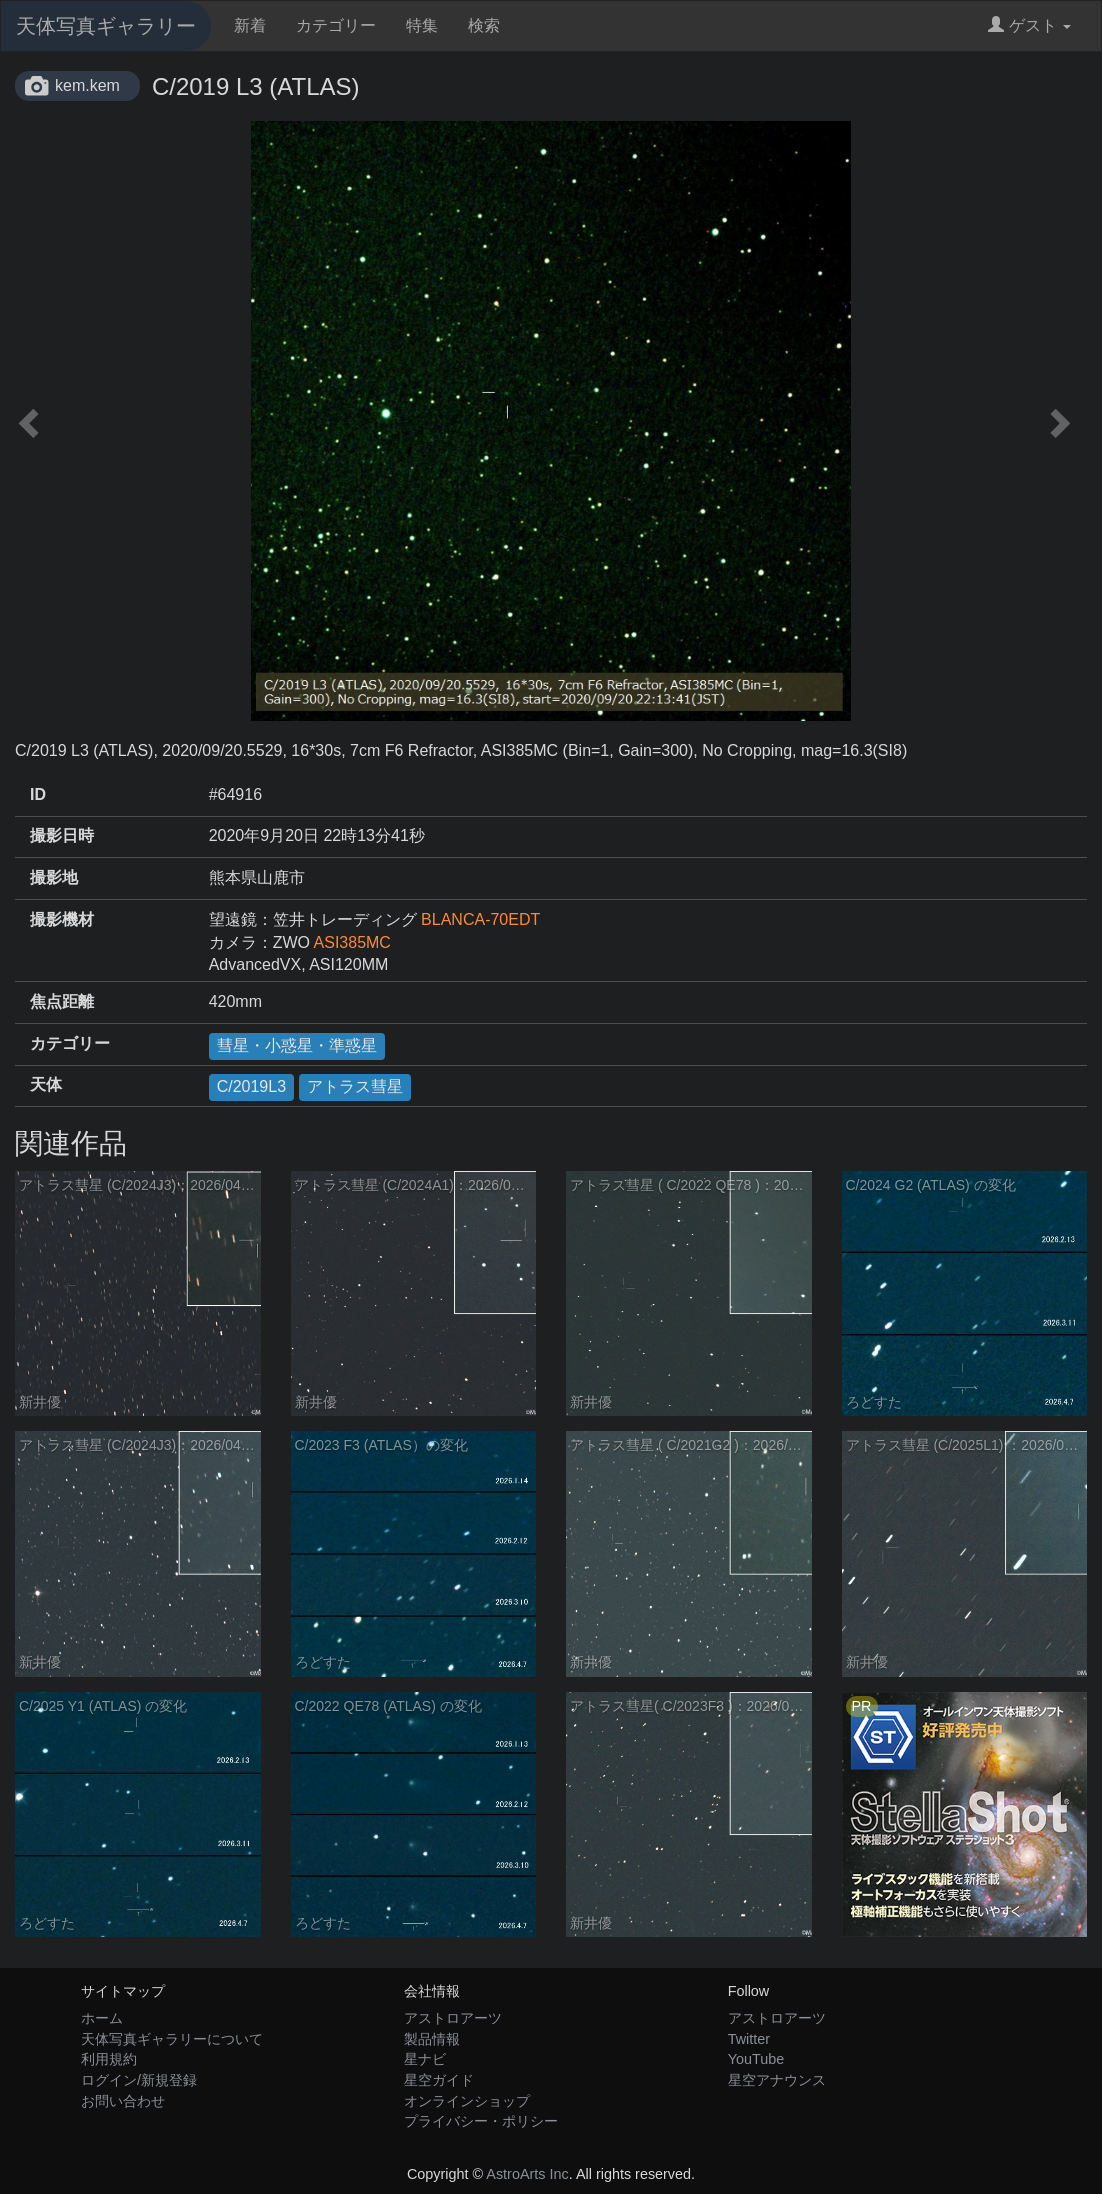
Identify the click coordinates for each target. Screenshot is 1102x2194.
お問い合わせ (123, 2101)
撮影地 (54, 877)
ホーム (102, 2018)
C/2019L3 (251, 1086)
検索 (484, 25)
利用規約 (109, 2059)
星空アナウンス (777, 2080)
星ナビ (425, 2059)
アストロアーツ (453, 2018)
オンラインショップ (467, 2101)
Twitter (749, 2039)
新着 (250, 25)
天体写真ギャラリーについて (172, 2039)
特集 (422, 25)
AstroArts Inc (527, 2174)
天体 (46, 1084)
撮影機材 (62, 919)
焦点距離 (62, 1001)
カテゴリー (336, 25)
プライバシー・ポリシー (481, 2121)
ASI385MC (352, 942)
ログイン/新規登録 (139, 2080)
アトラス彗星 (355, 1086)
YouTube (756, 2059)
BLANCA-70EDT (480, 919)
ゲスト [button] (1029, 25)
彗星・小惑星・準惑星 (297, 1045)
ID (38, 794)
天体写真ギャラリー (106, 26)
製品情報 (432, 2039)
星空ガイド (439, 2080)
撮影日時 (62, 835)
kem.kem (87, 85)
